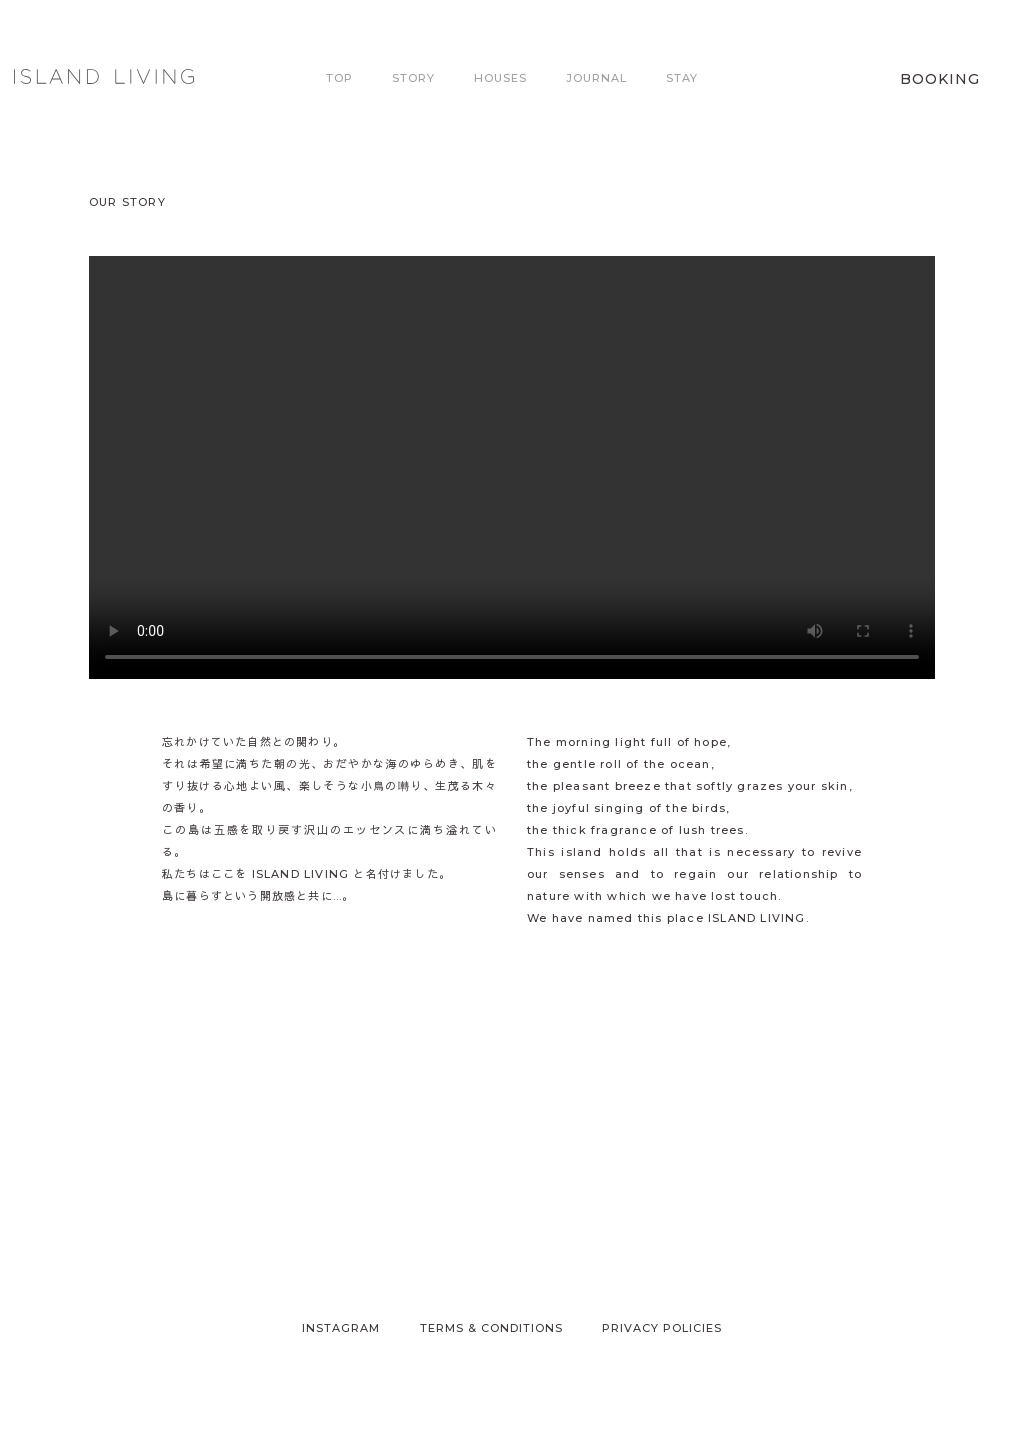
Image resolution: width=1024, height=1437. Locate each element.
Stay (682, 78)
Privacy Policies (662, 1328)
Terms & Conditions (491, 1328)
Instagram (341, 1328)
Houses (500, 78)
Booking (940, 79)
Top (339, 78)
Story (413, 78)
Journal (596, 78)
